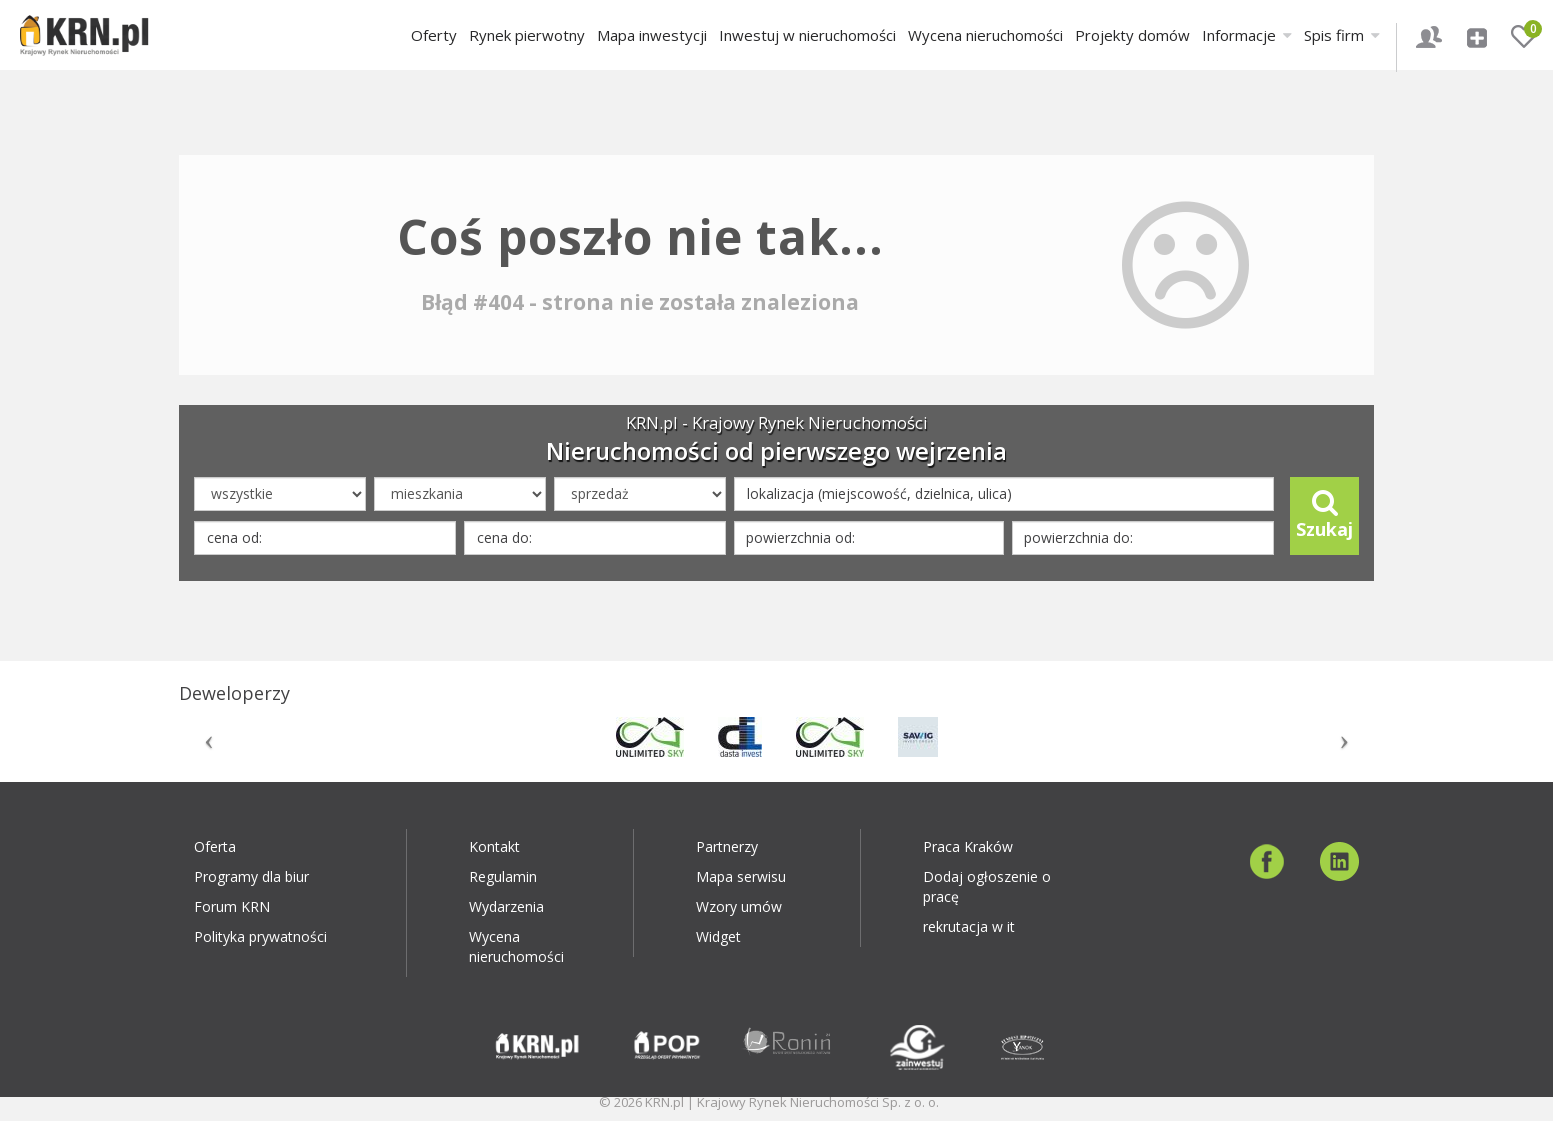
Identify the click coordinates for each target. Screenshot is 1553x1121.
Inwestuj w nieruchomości (807, 35)
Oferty (434, 35)
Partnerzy (727, 846)
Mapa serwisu (741, 876)
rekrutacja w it (969, 926)
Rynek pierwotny (527, 35)
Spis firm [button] (1342, 35)
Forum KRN (232, 906)
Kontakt (494, 846)
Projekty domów (1132, 35)
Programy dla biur (251, 876)
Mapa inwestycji (652, 35)
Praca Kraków (968, 846)
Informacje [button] (1247, 35)
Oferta (215, 846)
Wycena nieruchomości (985, 35)
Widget (718, 936)
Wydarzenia (506, 906)
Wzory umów (739, 906)
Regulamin (503, 876)
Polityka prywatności (260, 936)
